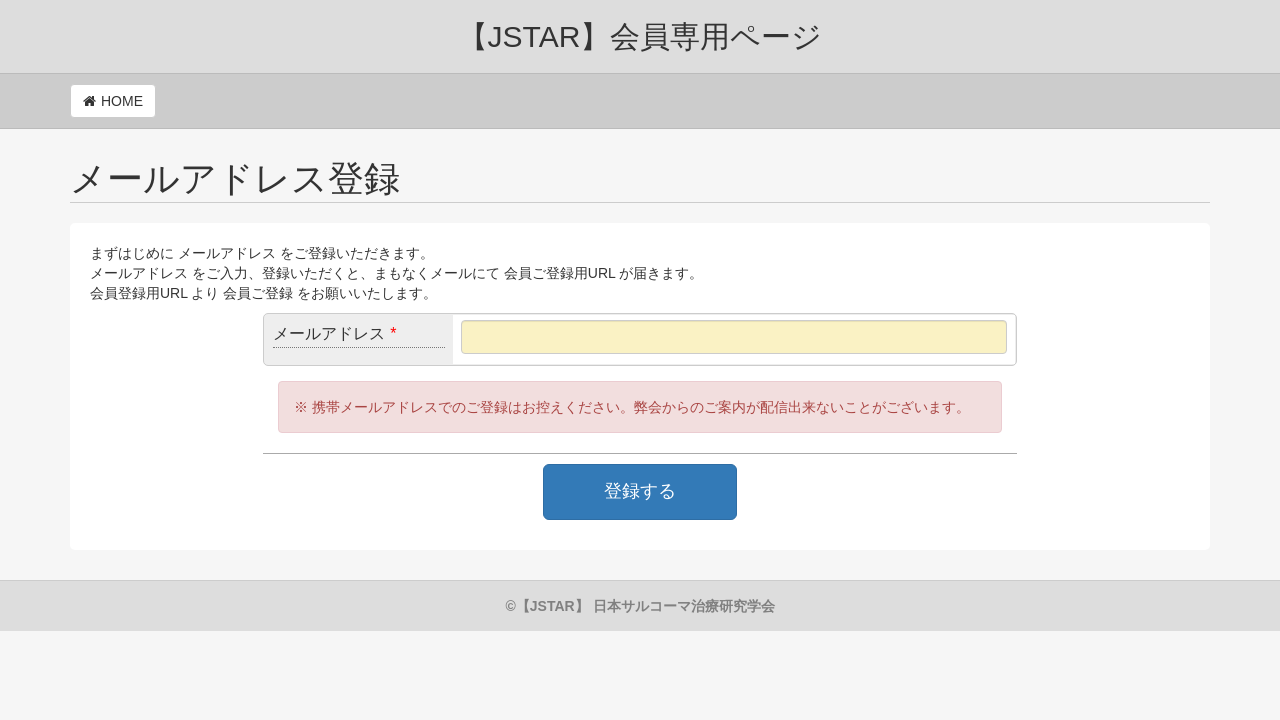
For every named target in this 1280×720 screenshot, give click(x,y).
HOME (122, 101)
